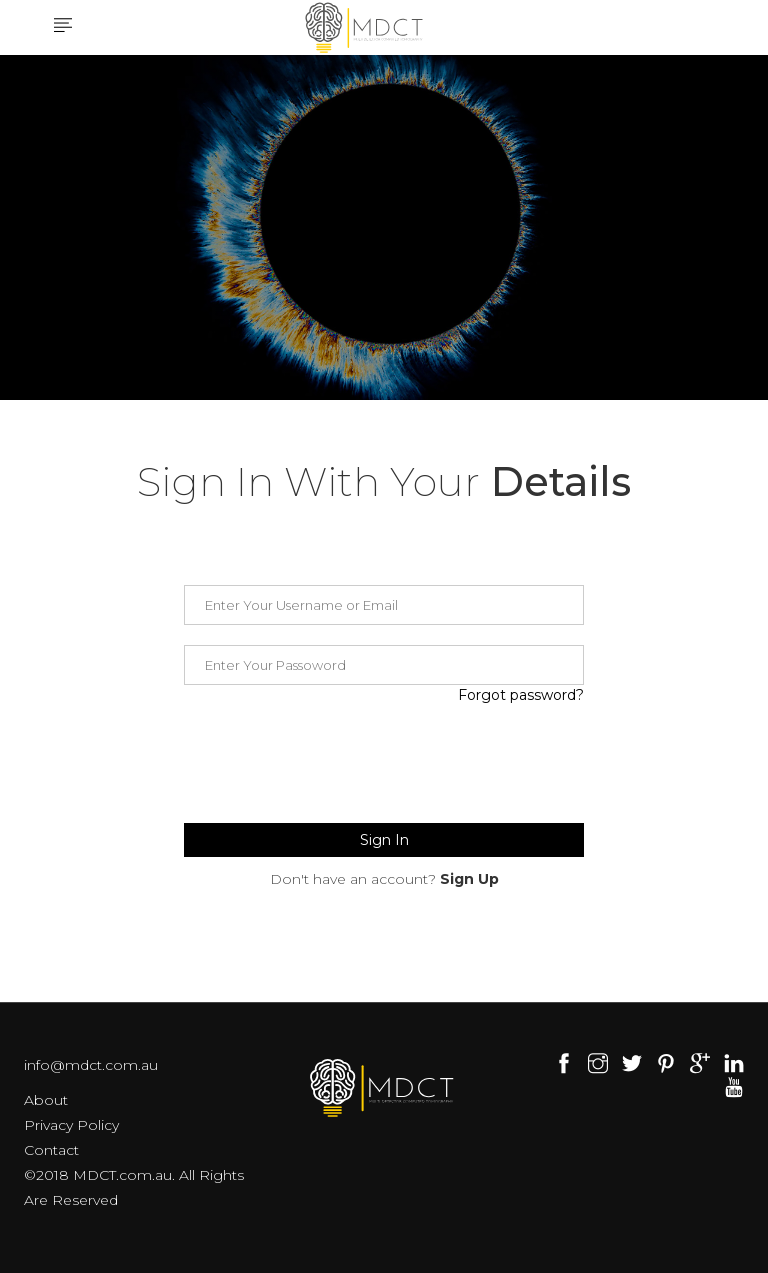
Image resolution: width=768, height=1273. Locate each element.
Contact (51, 1150)
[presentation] (336, 764)
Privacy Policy (71, 1125)
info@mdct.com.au (91, 1065)
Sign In (384, 840)
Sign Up (469, 879)
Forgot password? (521, 695)
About (46, 1100)
